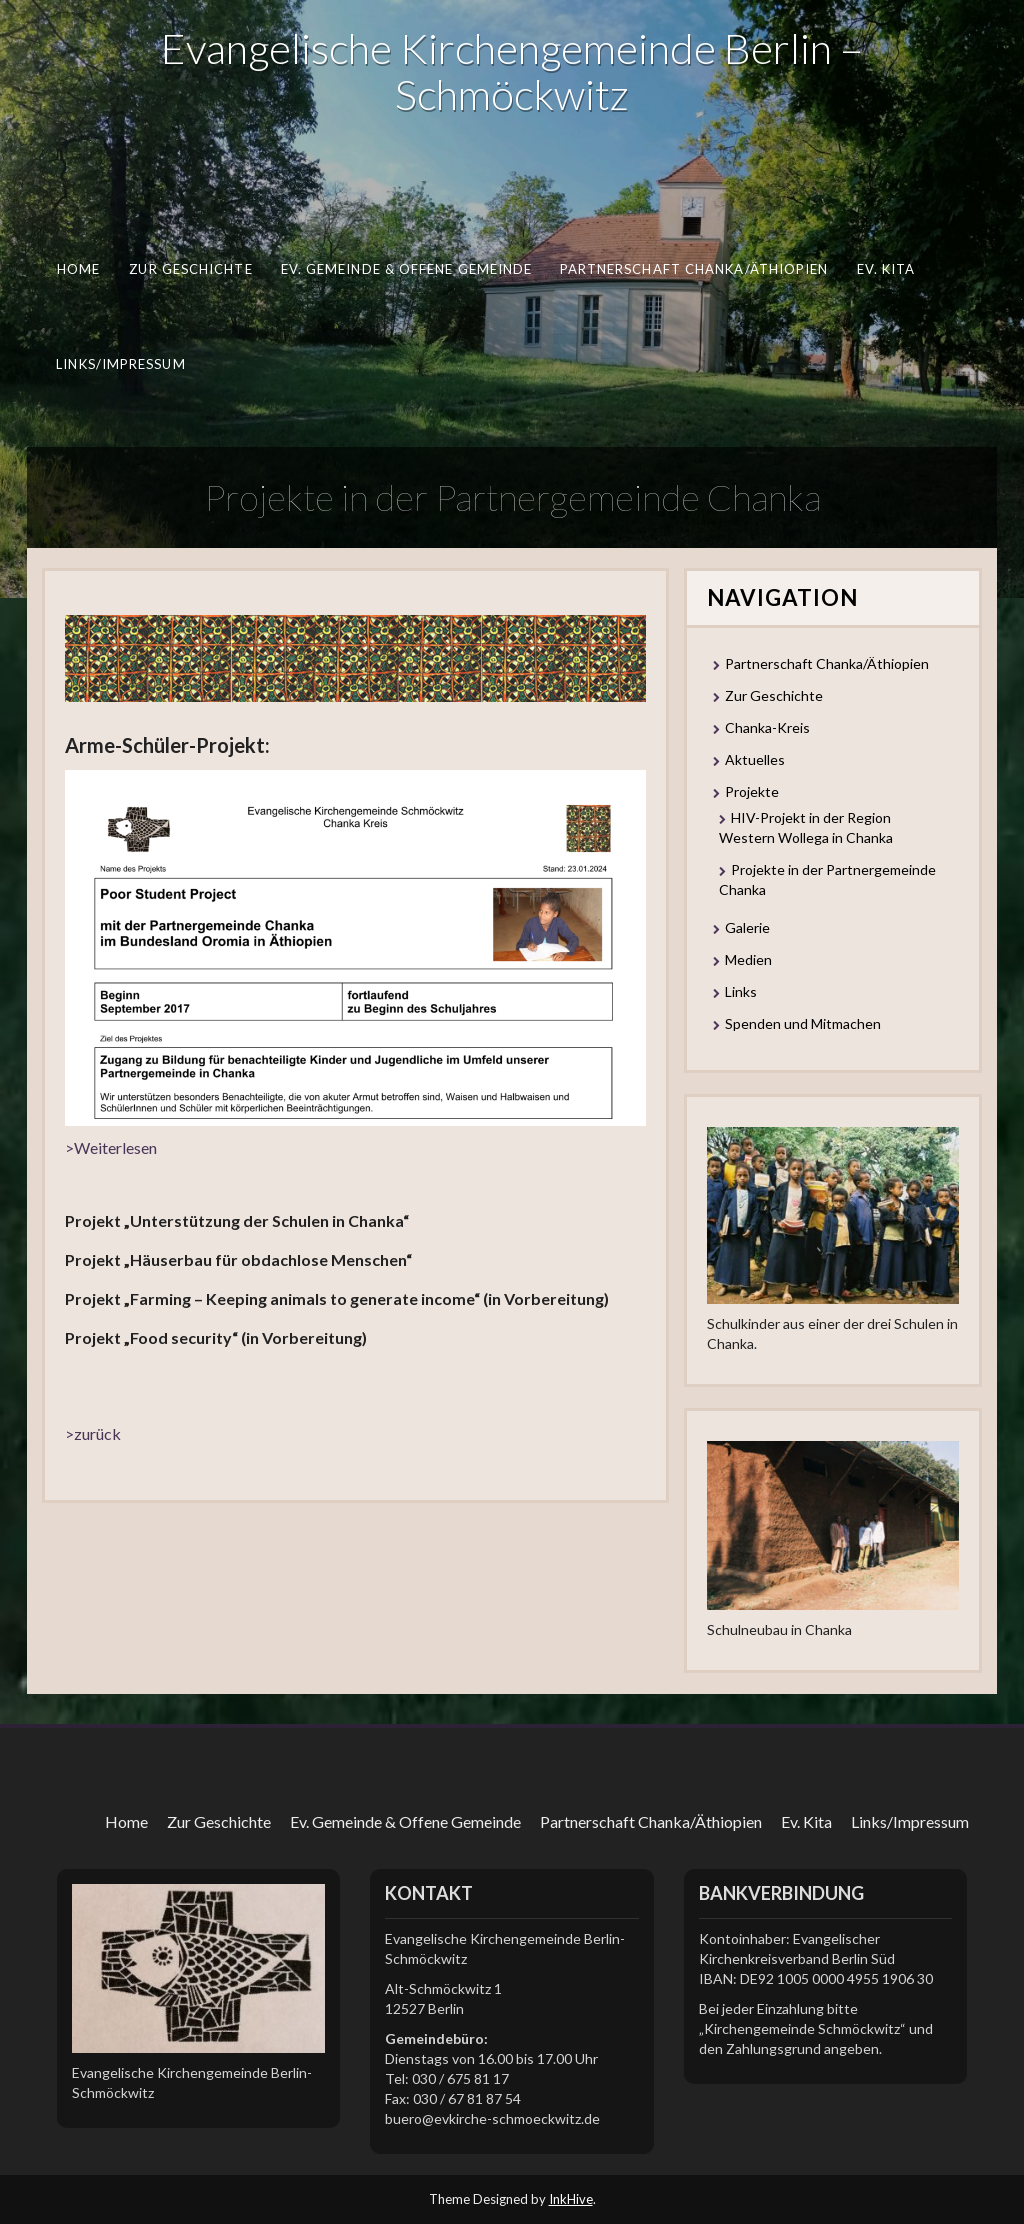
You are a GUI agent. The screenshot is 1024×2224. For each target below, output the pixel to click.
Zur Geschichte (190, 269)
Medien (748, 959)
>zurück (93, 1433)
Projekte (752, 791)
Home (78, 269)
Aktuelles (755, 759)
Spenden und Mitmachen (803, 1023)
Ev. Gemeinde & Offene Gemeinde (406, 269)
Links (741, 991)
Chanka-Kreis (767, 727)
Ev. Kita (886, 269)
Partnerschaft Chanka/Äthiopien (694, 269)
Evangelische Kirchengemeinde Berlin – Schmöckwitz (512, 71)
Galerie (747, 927)
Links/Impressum (120, 364)
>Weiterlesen (111, 1147)
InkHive (571, 2199)
